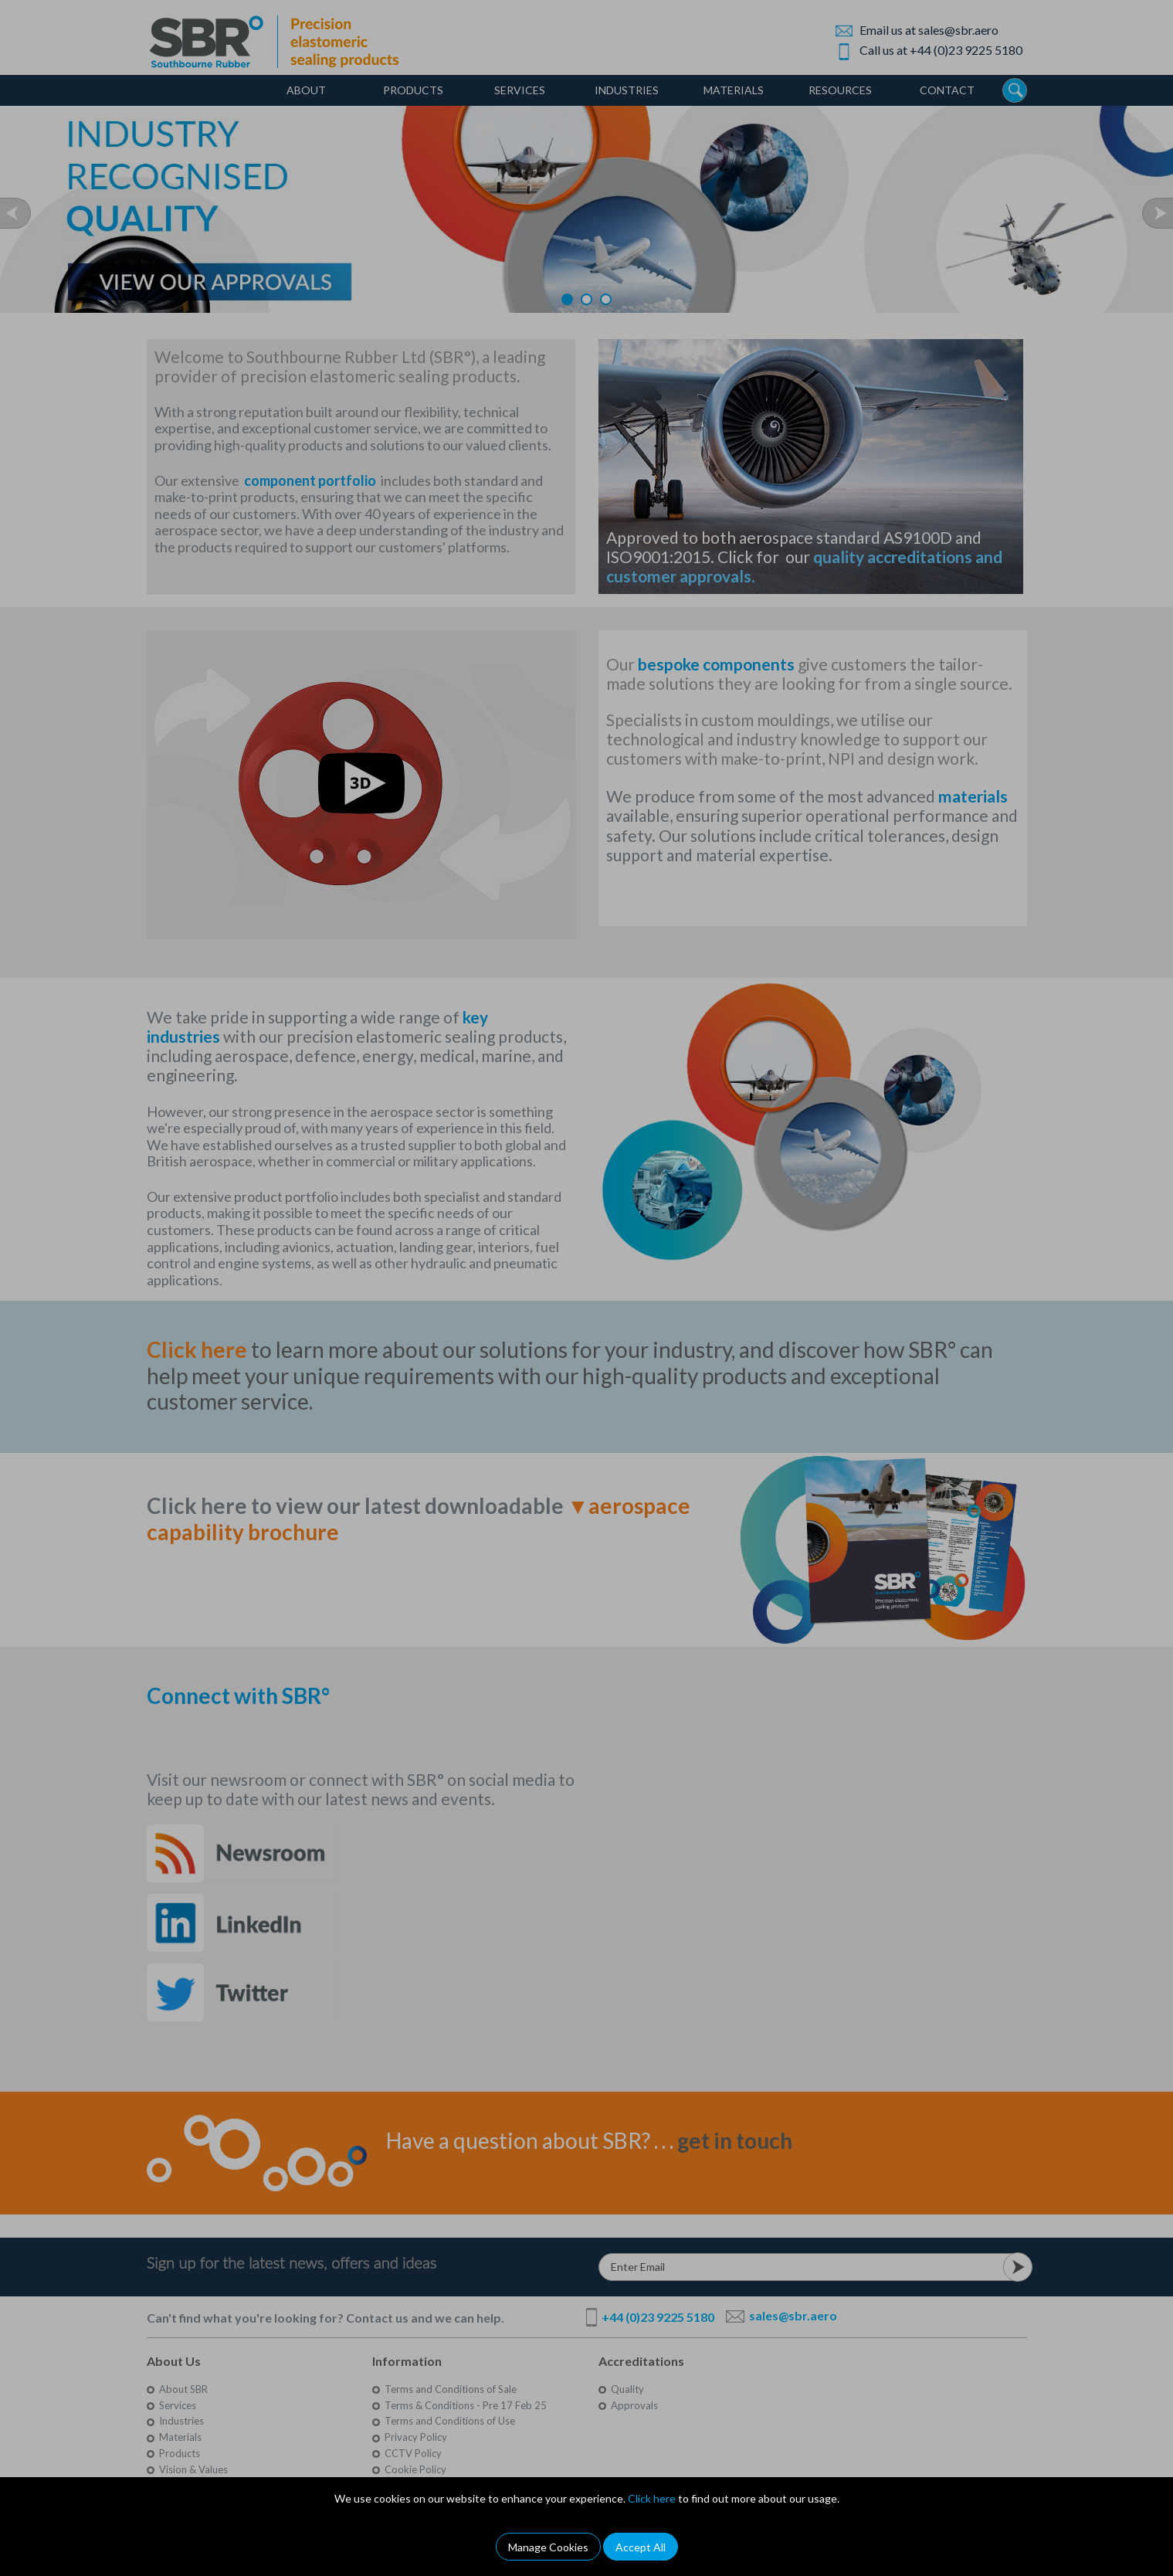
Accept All (640, 2547)
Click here (652, 2498)
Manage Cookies (548, 2547)
